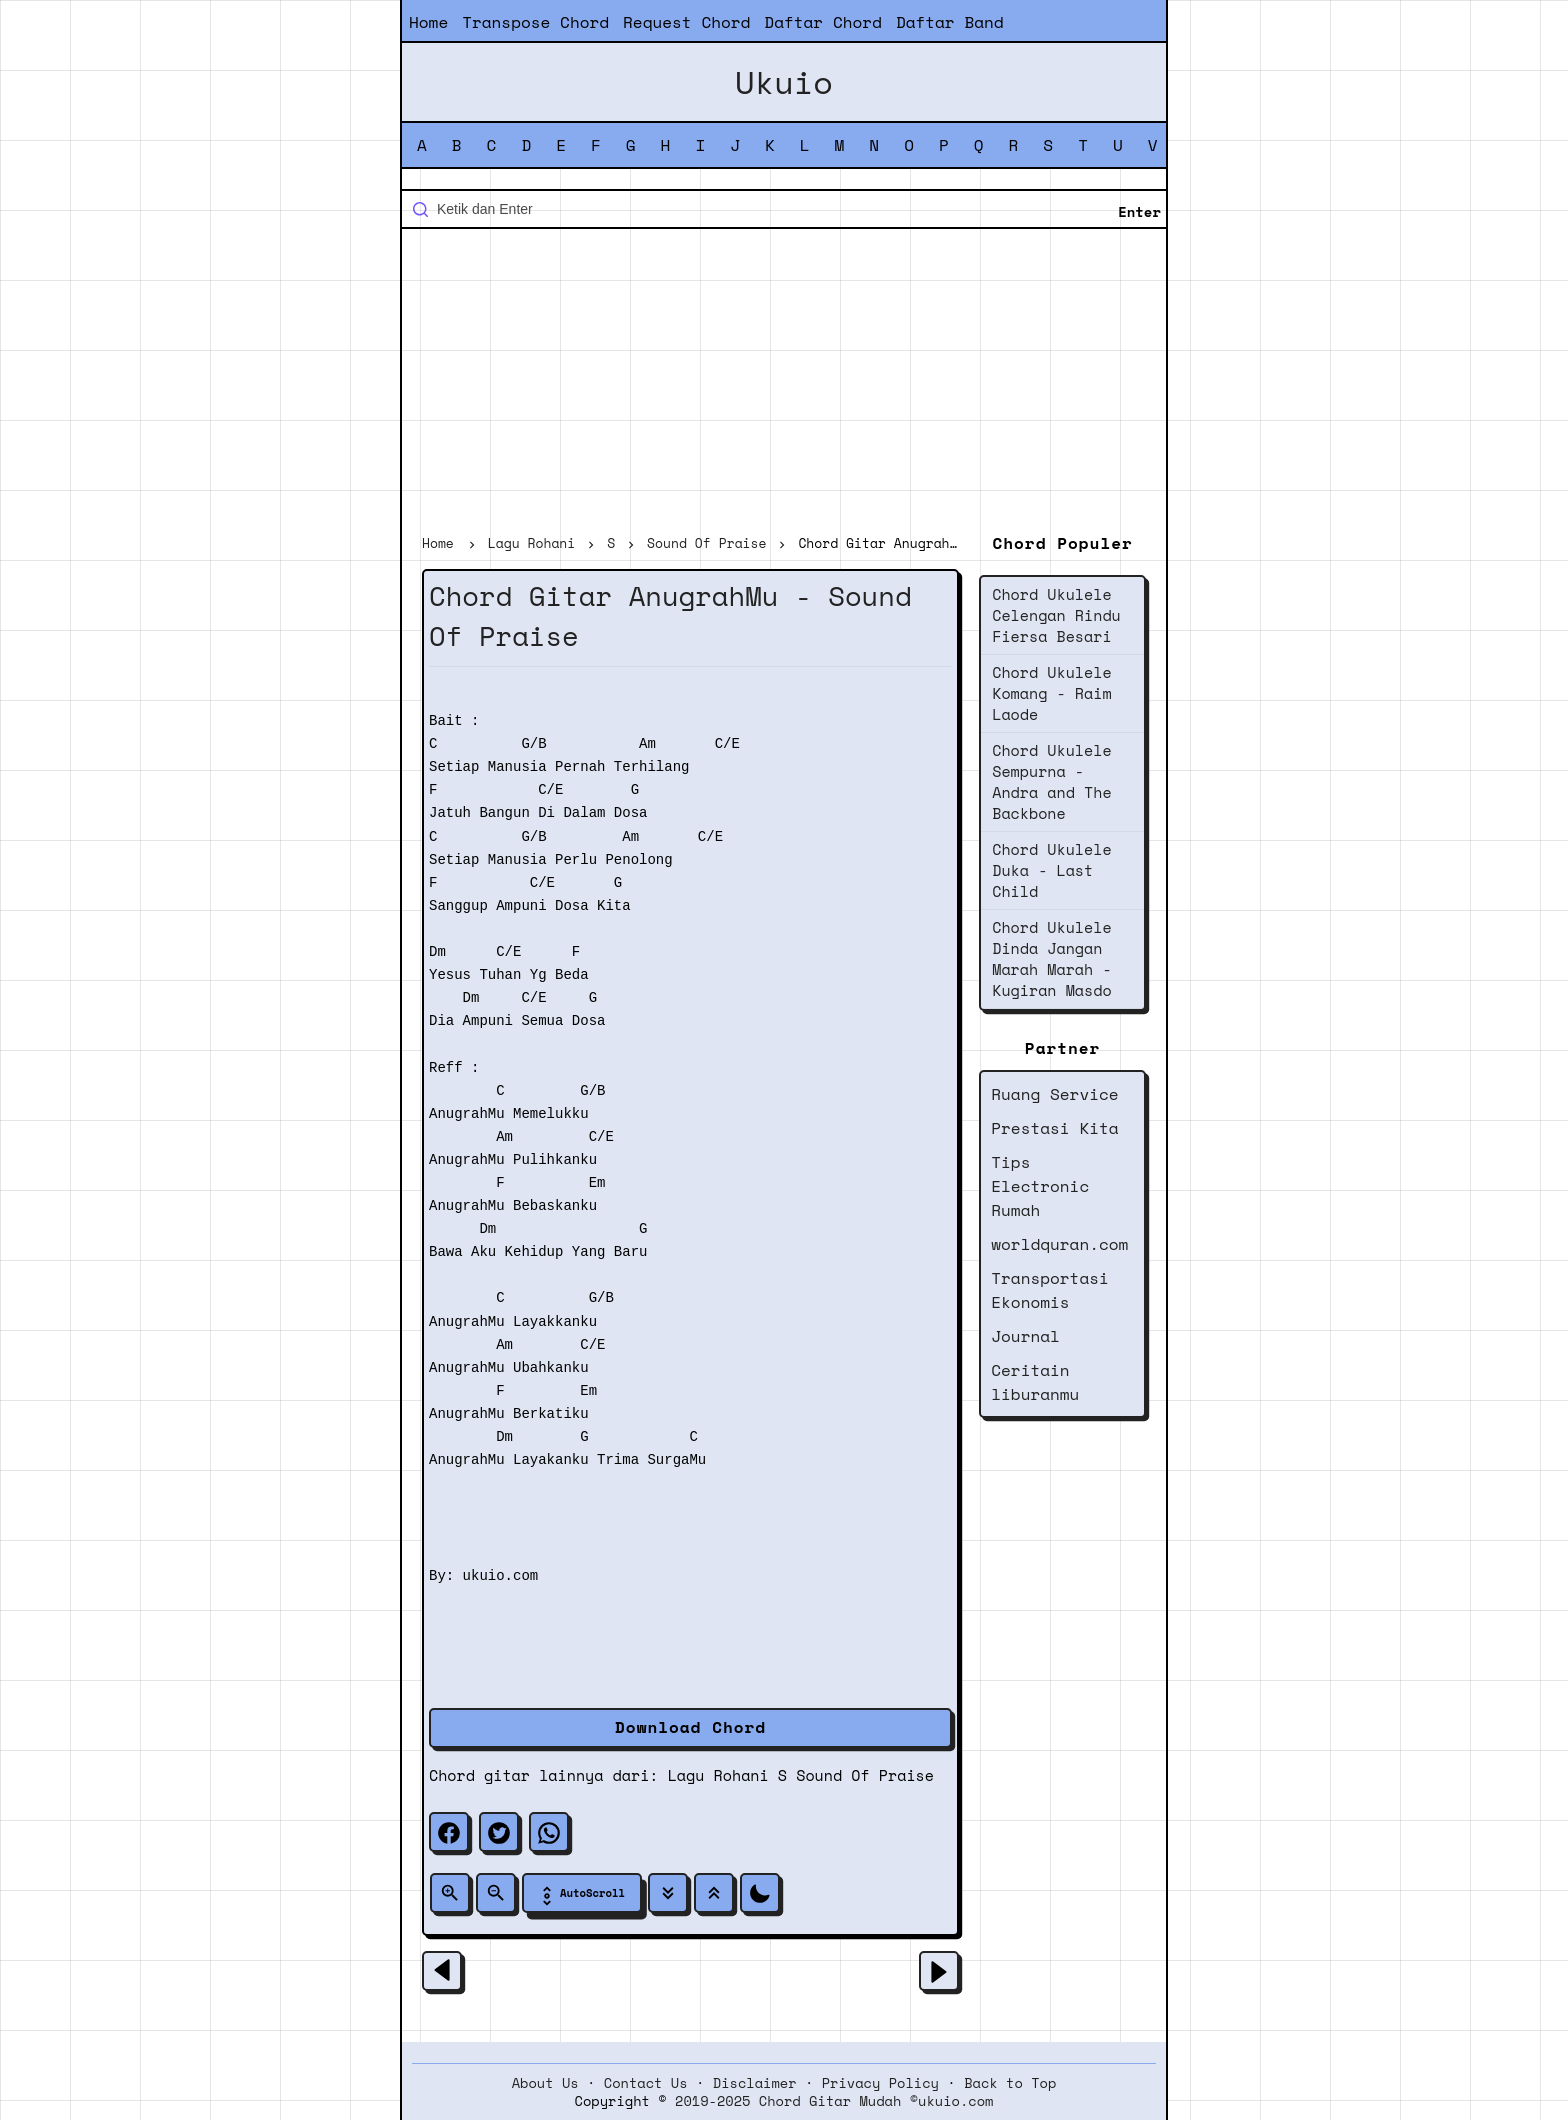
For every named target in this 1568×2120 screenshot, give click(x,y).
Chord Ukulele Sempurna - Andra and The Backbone (1051, 781)
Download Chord (690, 1727)
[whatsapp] (549, 1832)
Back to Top (1010, 2083)
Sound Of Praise (865, 1775)
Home (428, 22)
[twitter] (499, 1832)
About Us (545, 2083)
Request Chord (686, 22)
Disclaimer (755, 2083)
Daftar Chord (823, 22)
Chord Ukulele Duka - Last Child (1051, 870)
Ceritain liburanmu (1035, 1382)
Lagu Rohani (718, 1775)
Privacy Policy (880, 2083)
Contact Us (646, 2083)
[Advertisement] (784, 384)
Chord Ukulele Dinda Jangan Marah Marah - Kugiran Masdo (1051, 958)
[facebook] (449, 1832)
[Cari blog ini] (784, 209)
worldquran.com (1059, 1244)
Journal (1025, 1336)
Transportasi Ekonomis (1050, 1290)
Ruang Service (1054, 1094)
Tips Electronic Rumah (1040, 1186)
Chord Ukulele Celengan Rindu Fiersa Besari (1056, 615)
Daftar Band (950, 22)
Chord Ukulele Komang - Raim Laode (1051, 693)
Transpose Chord (535, 22)
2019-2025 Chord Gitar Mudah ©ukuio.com (834, 2101)
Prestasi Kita (1054, 1128)
